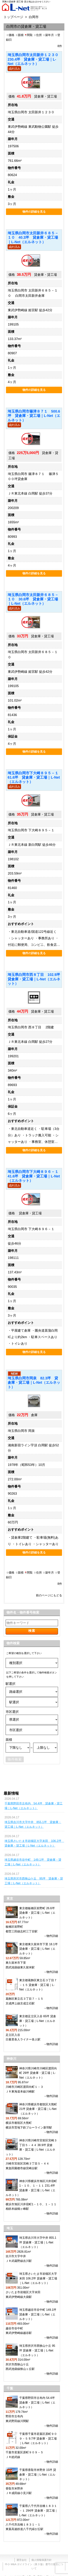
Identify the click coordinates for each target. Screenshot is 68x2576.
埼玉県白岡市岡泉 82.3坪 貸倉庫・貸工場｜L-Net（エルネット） (34, 1382)
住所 (38, 35)
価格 (10, 35)
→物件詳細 (51, 1935)
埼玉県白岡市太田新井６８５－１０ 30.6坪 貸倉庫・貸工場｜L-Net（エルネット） (33, 599)
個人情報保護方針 (41, 2559)
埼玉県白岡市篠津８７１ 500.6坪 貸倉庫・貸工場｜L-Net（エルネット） (34, 415)
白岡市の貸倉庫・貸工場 (26, 26)
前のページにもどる (49, 1595)
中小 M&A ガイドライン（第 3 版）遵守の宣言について (34, 2566)
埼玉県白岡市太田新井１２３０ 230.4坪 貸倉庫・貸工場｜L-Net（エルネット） (35, 59)
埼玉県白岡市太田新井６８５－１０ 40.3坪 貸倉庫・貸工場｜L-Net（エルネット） (33, 237)
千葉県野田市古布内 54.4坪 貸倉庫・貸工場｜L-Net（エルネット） (34, 1806)
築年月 (48, 35)
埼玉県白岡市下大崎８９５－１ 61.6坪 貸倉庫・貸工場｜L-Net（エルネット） (35, 777)
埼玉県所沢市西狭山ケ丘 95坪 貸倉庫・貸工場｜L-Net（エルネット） (34, 1881)
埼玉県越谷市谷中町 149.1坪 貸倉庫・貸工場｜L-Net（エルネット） (33, 1862)
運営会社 (22, 2559)
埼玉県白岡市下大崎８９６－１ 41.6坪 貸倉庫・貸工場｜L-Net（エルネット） (35, 1176)
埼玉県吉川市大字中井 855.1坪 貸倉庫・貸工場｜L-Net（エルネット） (33, 1824)
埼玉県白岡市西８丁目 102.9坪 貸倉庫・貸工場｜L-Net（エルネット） (36, 979)
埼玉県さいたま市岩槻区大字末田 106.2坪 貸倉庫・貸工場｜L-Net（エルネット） (34, 1843)
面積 (19, 35)
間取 (28, 35)
